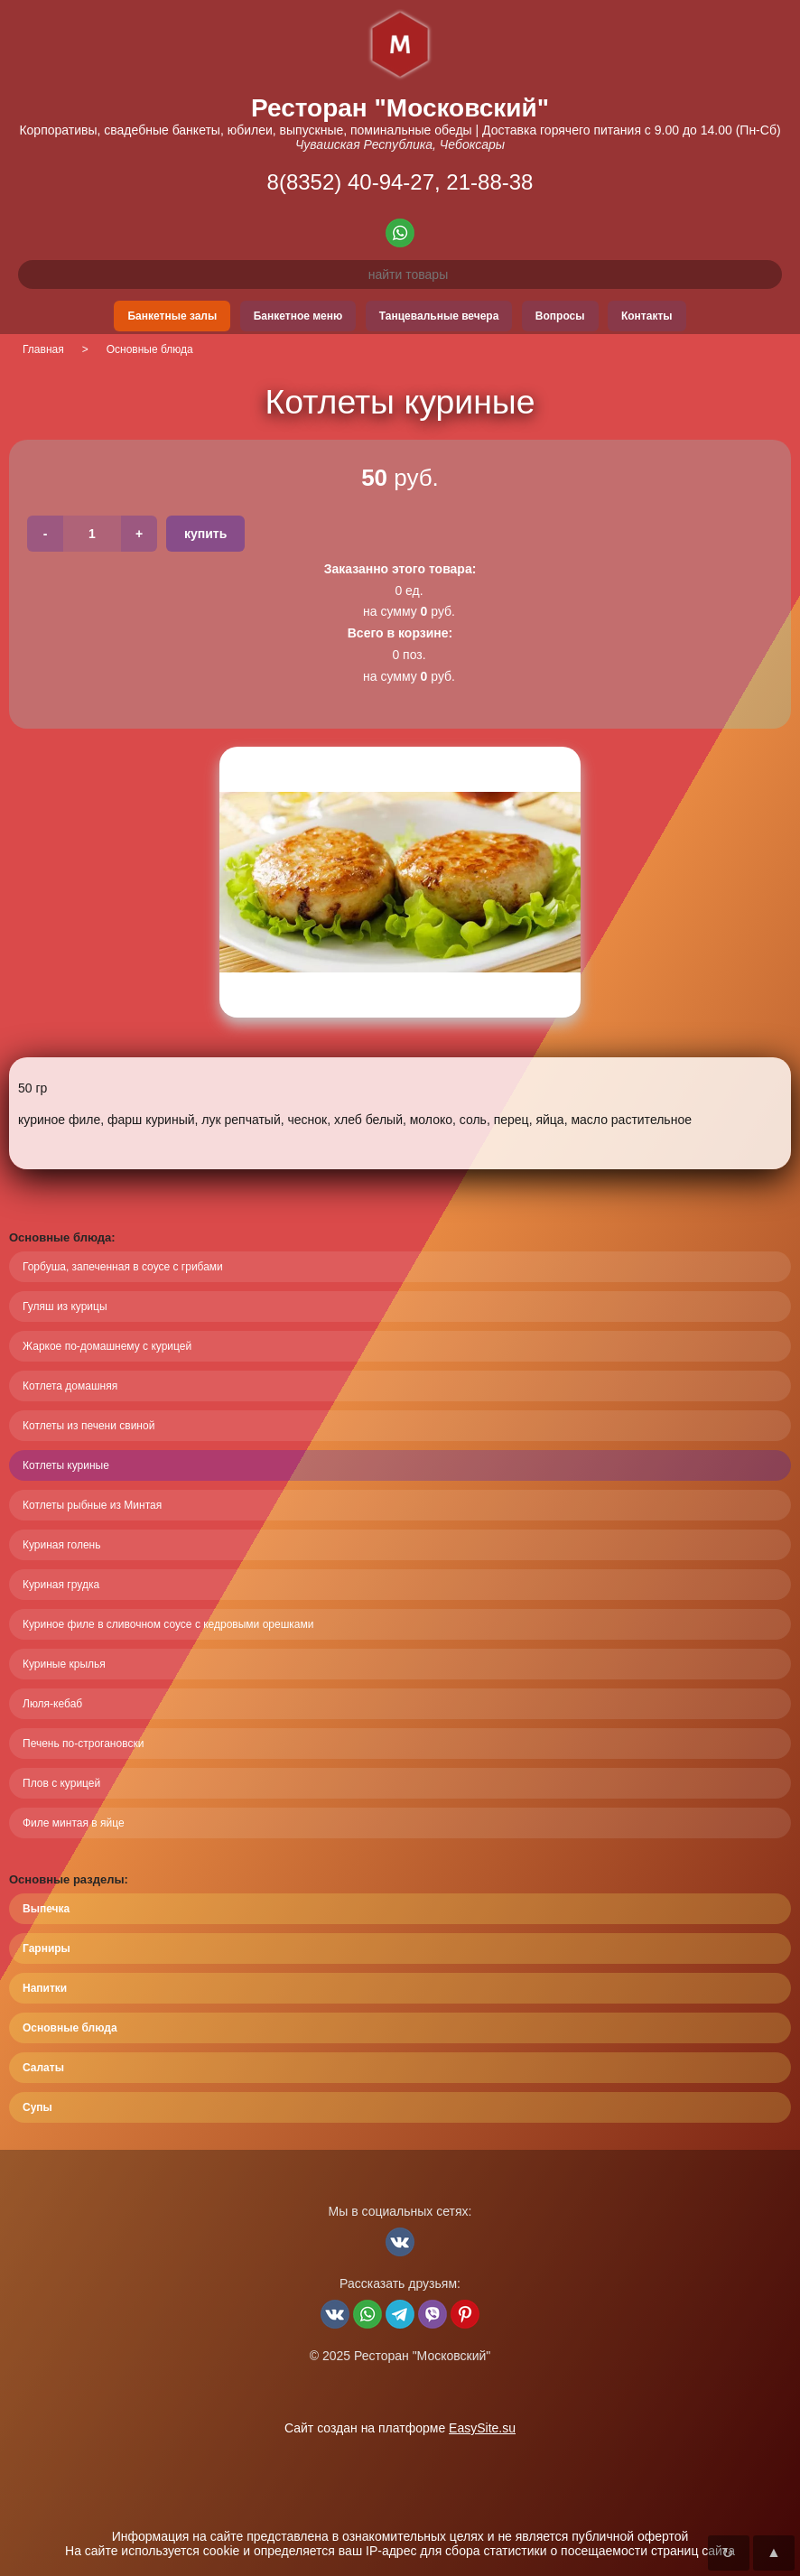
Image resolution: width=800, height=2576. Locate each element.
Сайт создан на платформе (400, 2428)
